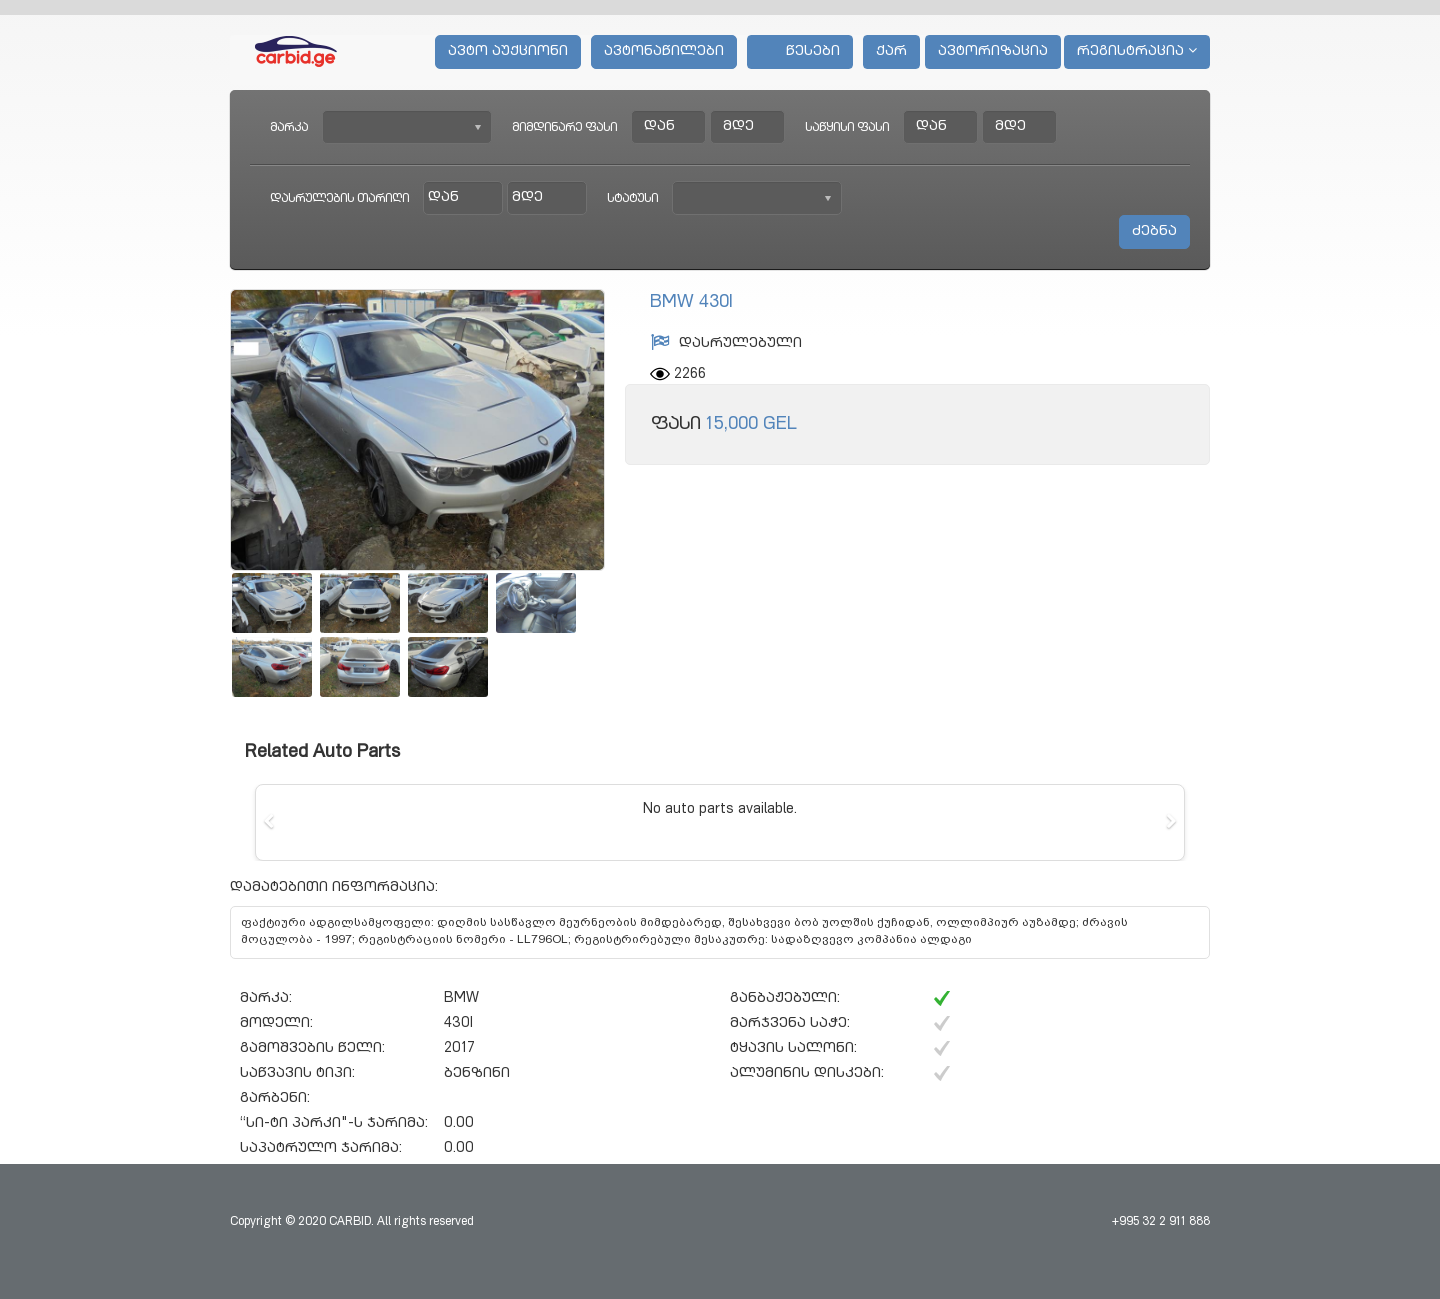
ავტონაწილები (664, 52)
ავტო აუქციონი (508, 52)
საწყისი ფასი (847, 128)
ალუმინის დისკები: (807, 1074)
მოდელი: (276, 1024)
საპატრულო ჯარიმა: (321, 1149)
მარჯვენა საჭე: (790, 1024)
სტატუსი (632, 199)
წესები (800, 52)
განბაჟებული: (785, 999)
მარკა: (266, 999)
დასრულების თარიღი (339, 199)
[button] (269, 822)
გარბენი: (275, 1099)
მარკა (289, 128)
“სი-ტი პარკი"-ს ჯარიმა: (334, 1124)
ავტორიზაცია (993, 52)
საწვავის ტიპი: (297, 1074)
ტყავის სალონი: (793, 1049)
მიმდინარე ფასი (564, 128)
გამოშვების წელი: (312, 1049)
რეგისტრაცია (1137, 51)
